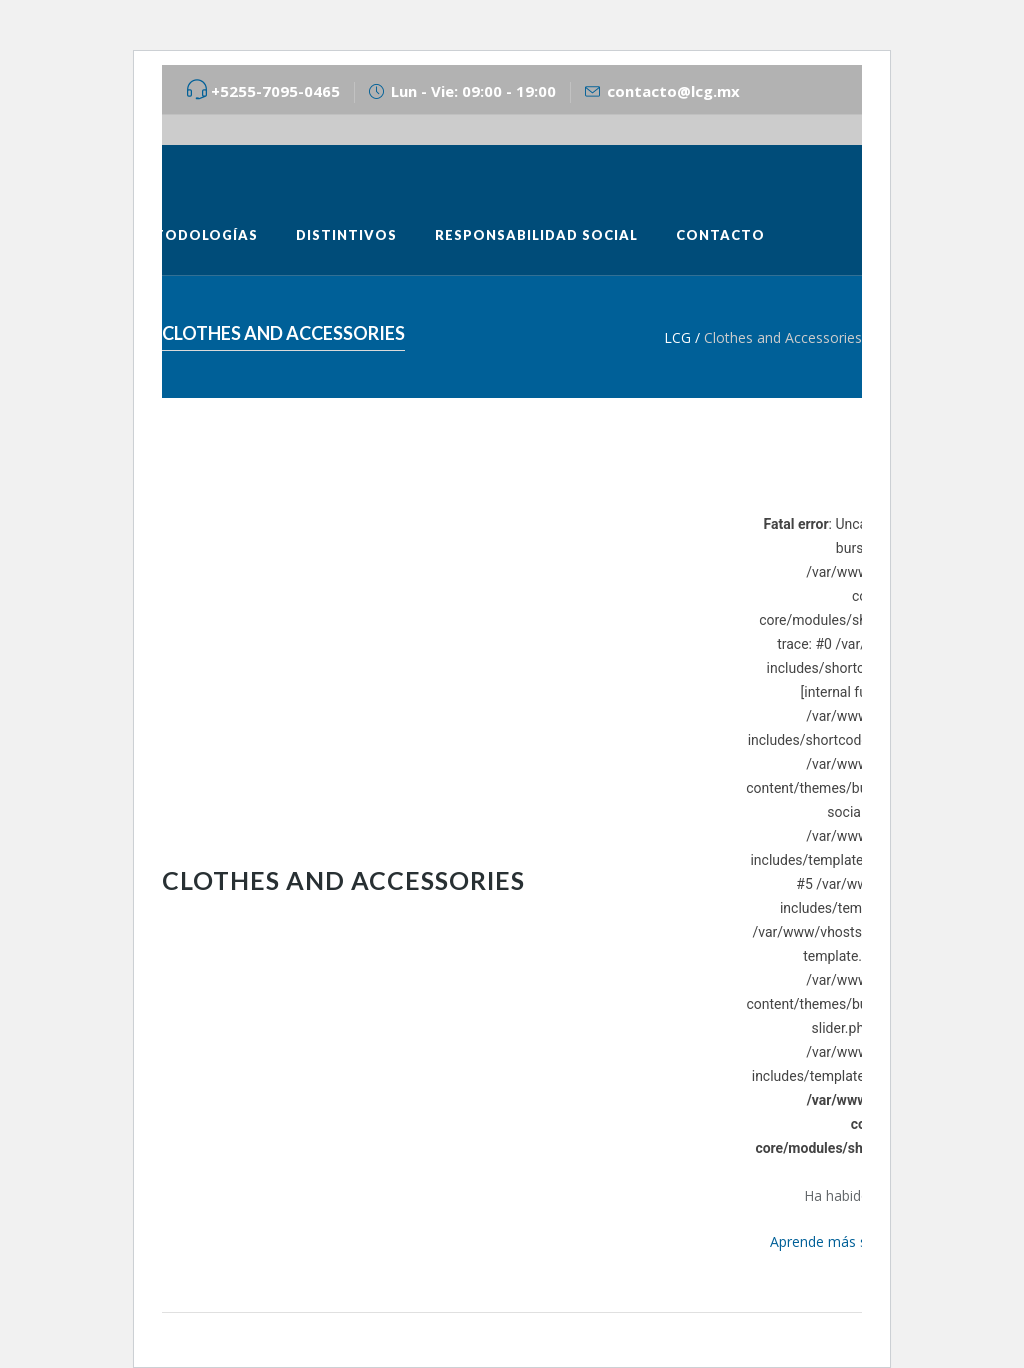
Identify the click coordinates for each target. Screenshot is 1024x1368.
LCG (677, 337)
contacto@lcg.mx (673, 91)
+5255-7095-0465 (275, 91)
